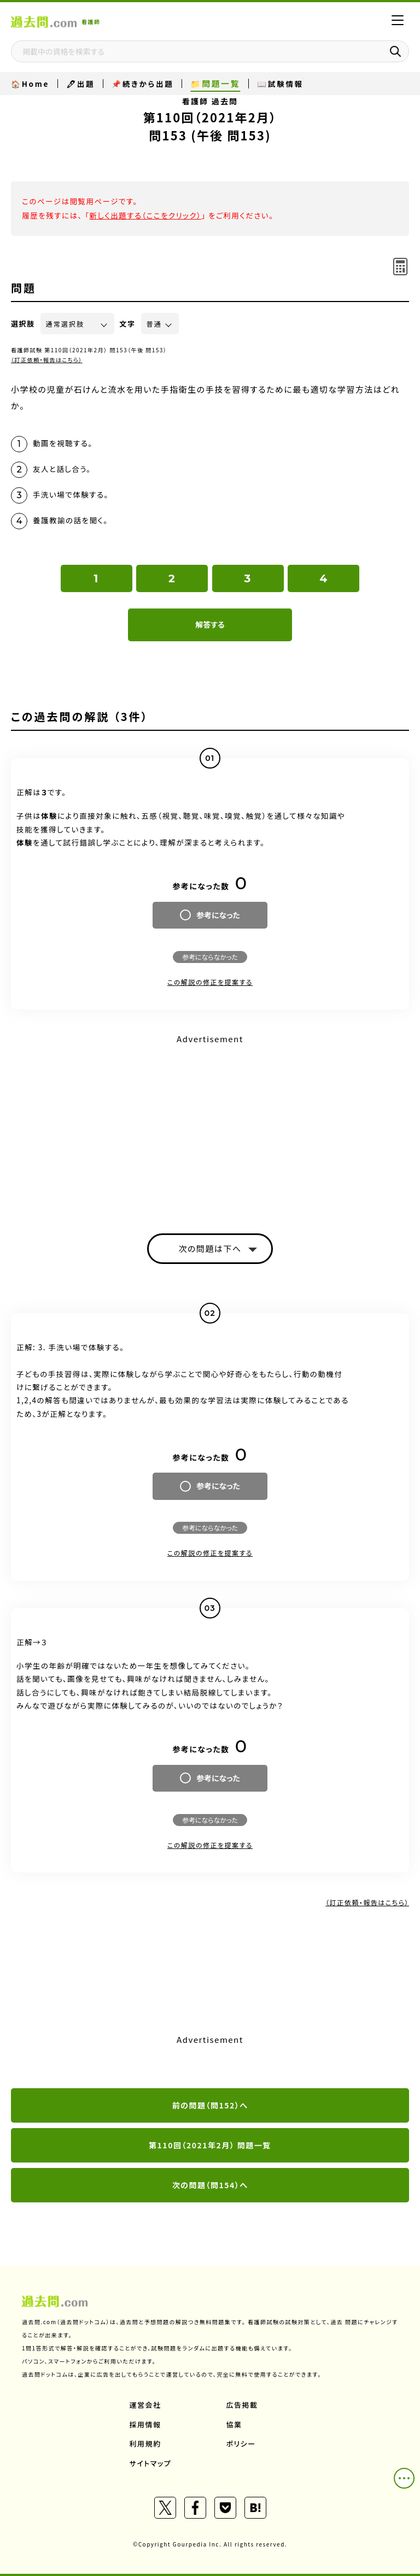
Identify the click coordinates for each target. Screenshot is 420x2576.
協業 (234, 2424)
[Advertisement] (210, 1124)
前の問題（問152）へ (210, 2105)
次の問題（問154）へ (210, 2184)
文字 (128, 323)
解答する (209, 624)
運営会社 (145, 2405)
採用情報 (145, 2424)
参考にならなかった (210, 956)
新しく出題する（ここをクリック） (145, 215)
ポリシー (241, 2443)
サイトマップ (151, 2463)
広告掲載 (242, 2405)
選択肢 (23, 323)
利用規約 (145, 2443)
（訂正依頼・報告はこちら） (47, 360)
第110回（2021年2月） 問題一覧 (210, 2145)
